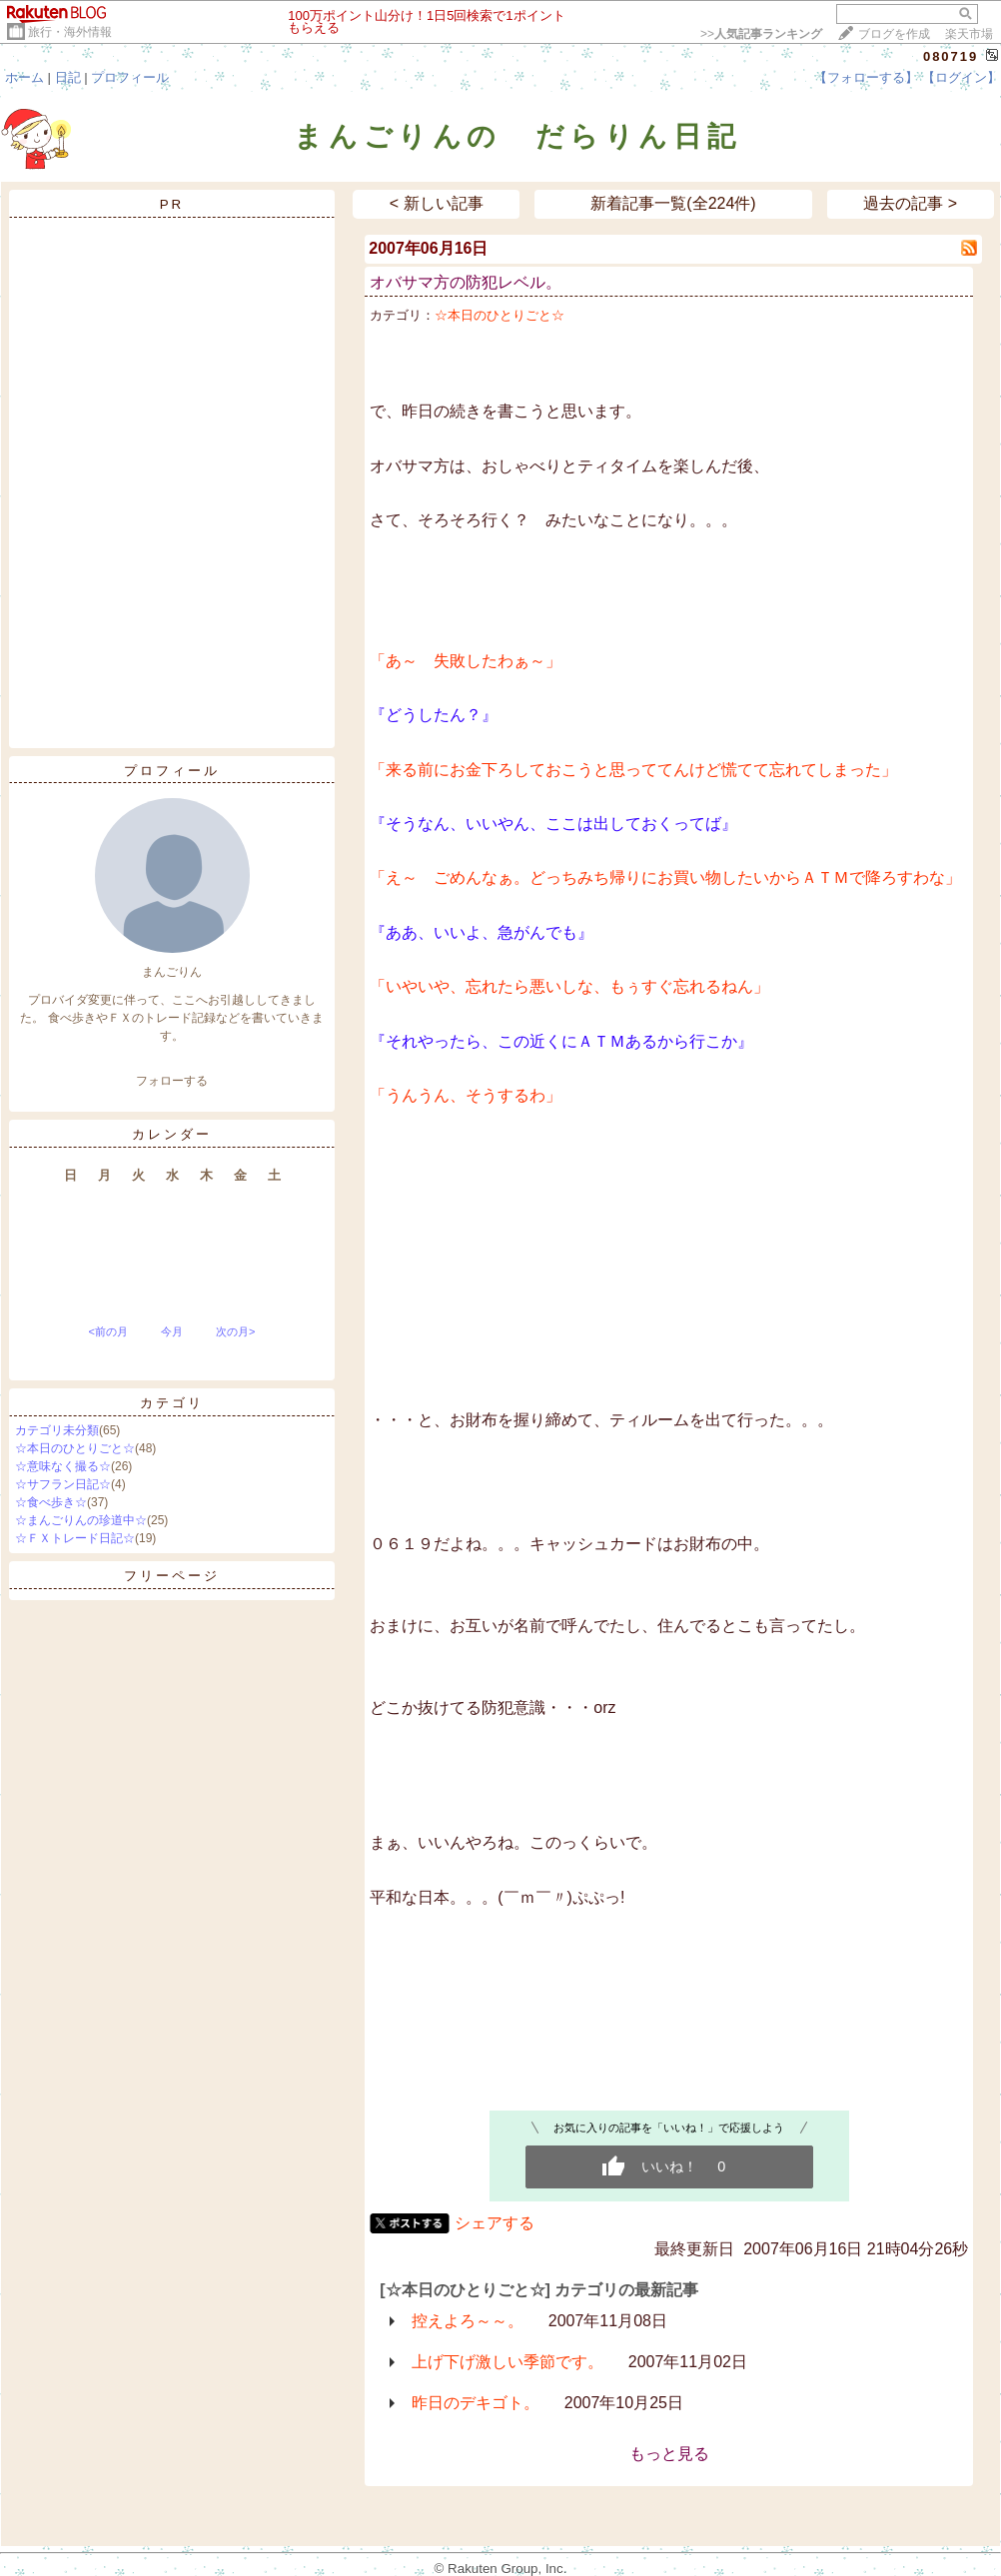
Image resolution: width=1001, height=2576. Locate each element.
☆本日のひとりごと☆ (75, 1448)
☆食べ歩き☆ (51, 1502)
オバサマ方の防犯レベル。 (465, 282)
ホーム (24, 77)
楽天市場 (969, 34)
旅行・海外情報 (70, 32)
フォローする (172, 1081)
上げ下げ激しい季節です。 (507, 2361)
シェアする (494, 2222)
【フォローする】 (866, 77)
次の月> (235, 1331)
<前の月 (107, 1331)
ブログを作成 (894, 34)
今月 (172, 1331)
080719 (950, 56)
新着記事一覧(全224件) (672, 203)
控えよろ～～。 (467, 2320)
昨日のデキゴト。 (475, 2402)
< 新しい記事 (437, 203)
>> (761, 34)
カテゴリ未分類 (57, 1430)
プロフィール (130, 77)
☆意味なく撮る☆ (63, 1466)
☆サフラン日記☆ (63, 1484)
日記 (68, 77)
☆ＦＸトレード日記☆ (75, 1538)
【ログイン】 (961, 77)
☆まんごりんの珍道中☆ (81, 1520)
